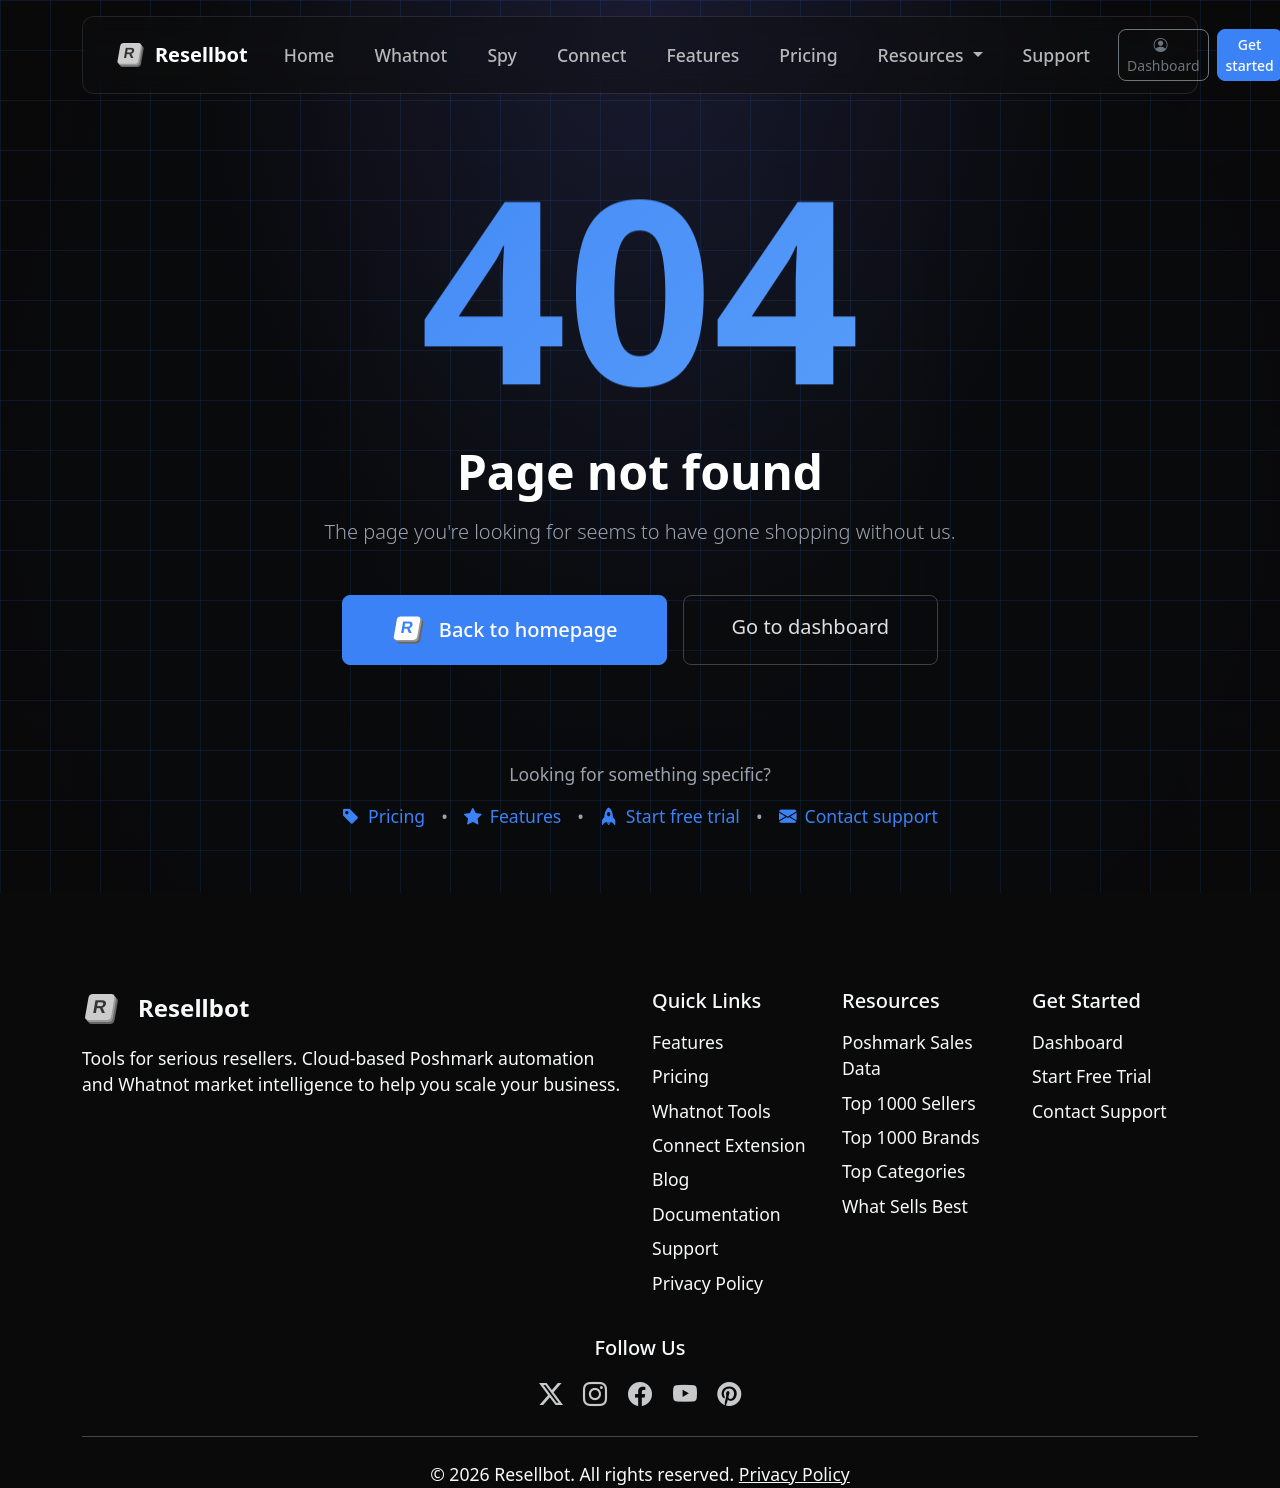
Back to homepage (504, 630)
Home (309, 55)
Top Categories (903, 1171)
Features (702, 55)
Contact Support (1099, 1111)
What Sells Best (905, 1206)
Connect (591, 55)
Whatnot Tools (711, 1111)
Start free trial (670, 816)
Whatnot (410, 55)
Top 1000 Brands (911, 1137)
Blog (670, 1179)
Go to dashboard (811, 626)
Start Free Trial (1092, 1076)
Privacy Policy (707, 1283)
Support (1056, 55)
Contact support (858, 816)
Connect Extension (729, 1145)
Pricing (808, 55)
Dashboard (1163, 55)
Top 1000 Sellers (909, 1103)
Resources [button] (923, 55)
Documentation (716, 1214)
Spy (502, 55)
